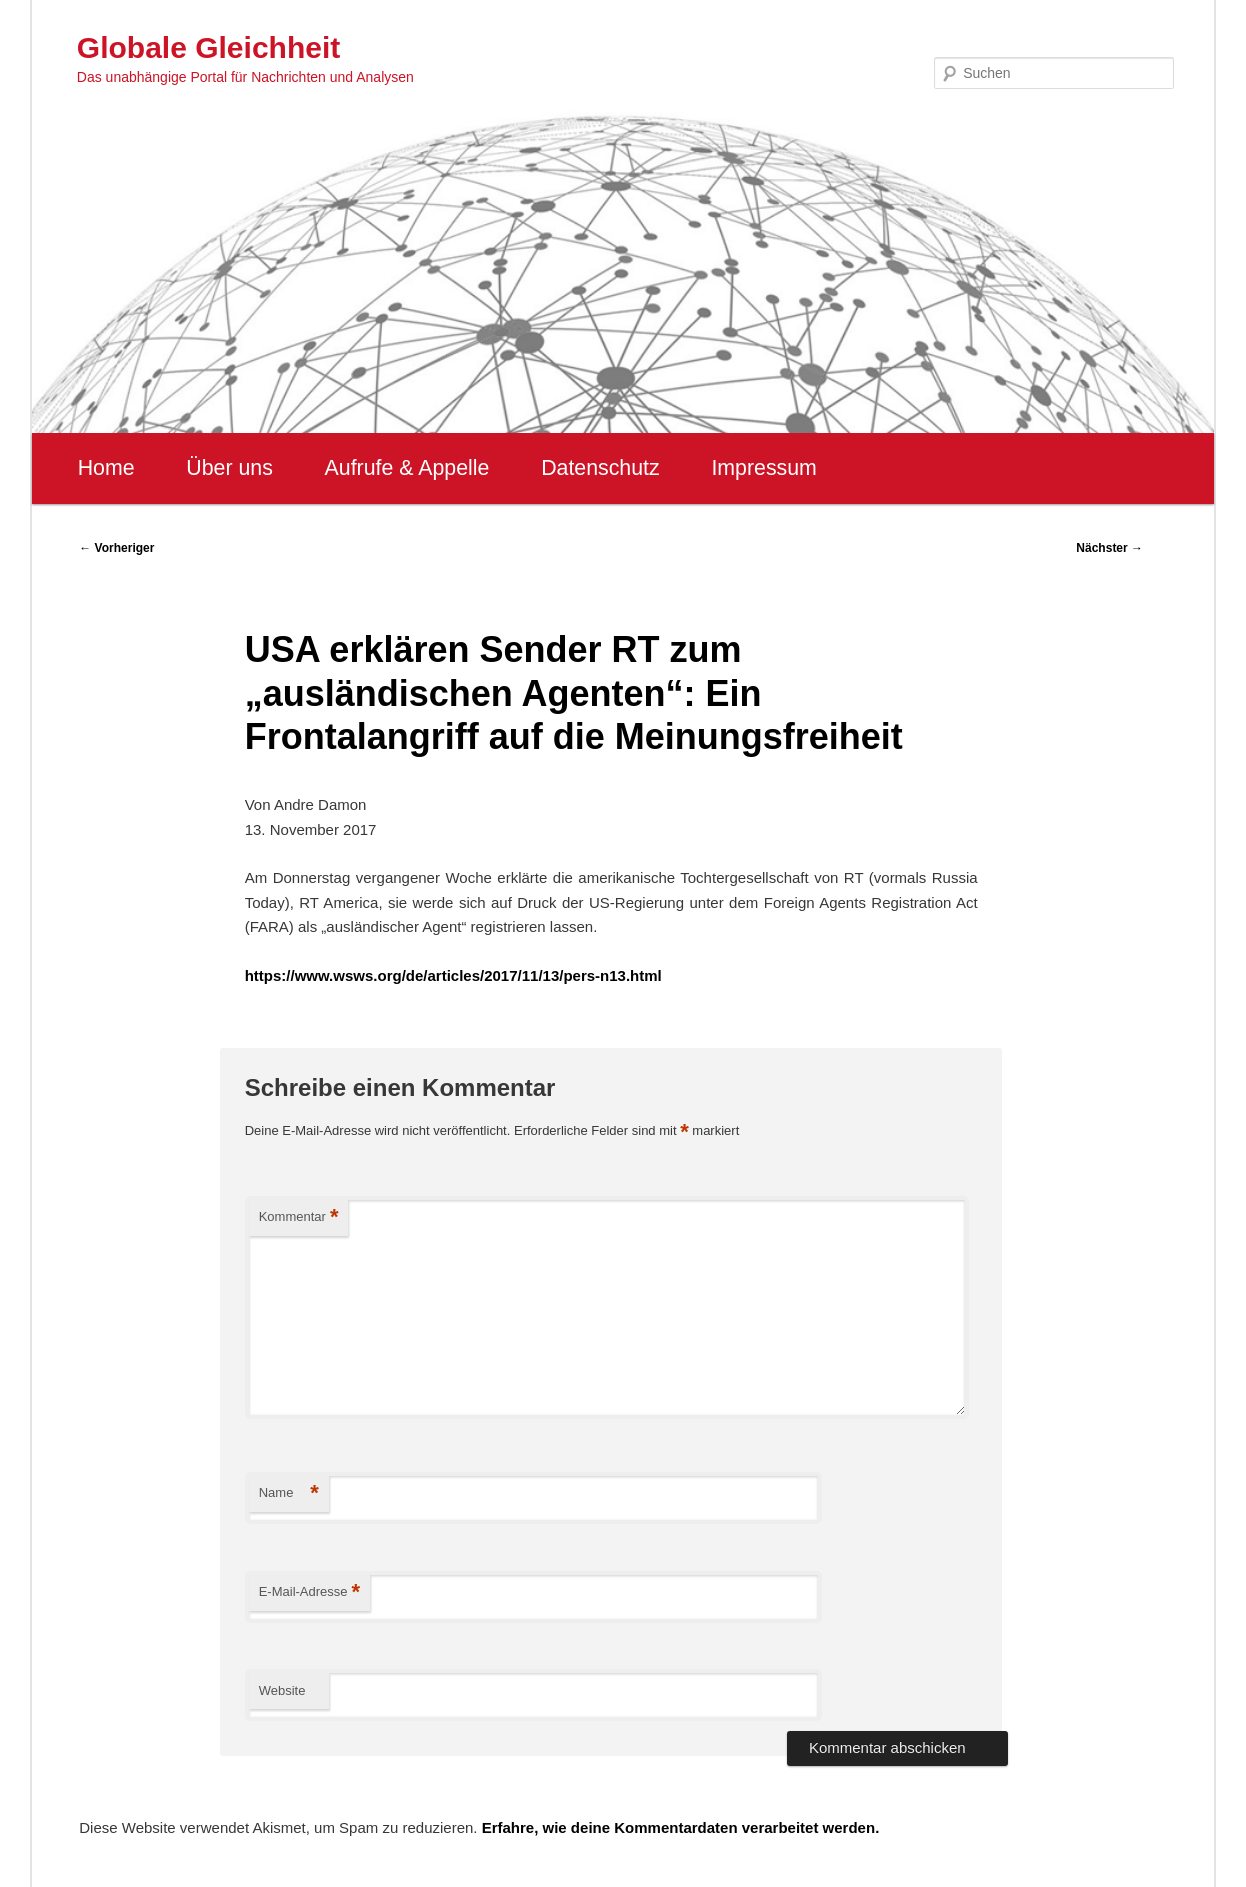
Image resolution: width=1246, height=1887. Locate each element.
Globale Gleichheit (208, 47)
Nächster (1109, 548)
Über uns (229, 468)
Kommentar (299, 1217)
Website (282, 1690)
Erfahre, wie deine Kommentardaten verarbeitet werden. (681, 1827)
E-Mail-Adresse (309, 1592)
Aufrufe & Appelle (407, 468)
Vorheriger (116, 548)
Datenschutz (600, 468)
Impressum (763, 468)
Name (289, 1493)
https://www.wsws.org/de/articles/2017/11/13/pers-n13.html (453, 975)
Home (106, 468)
